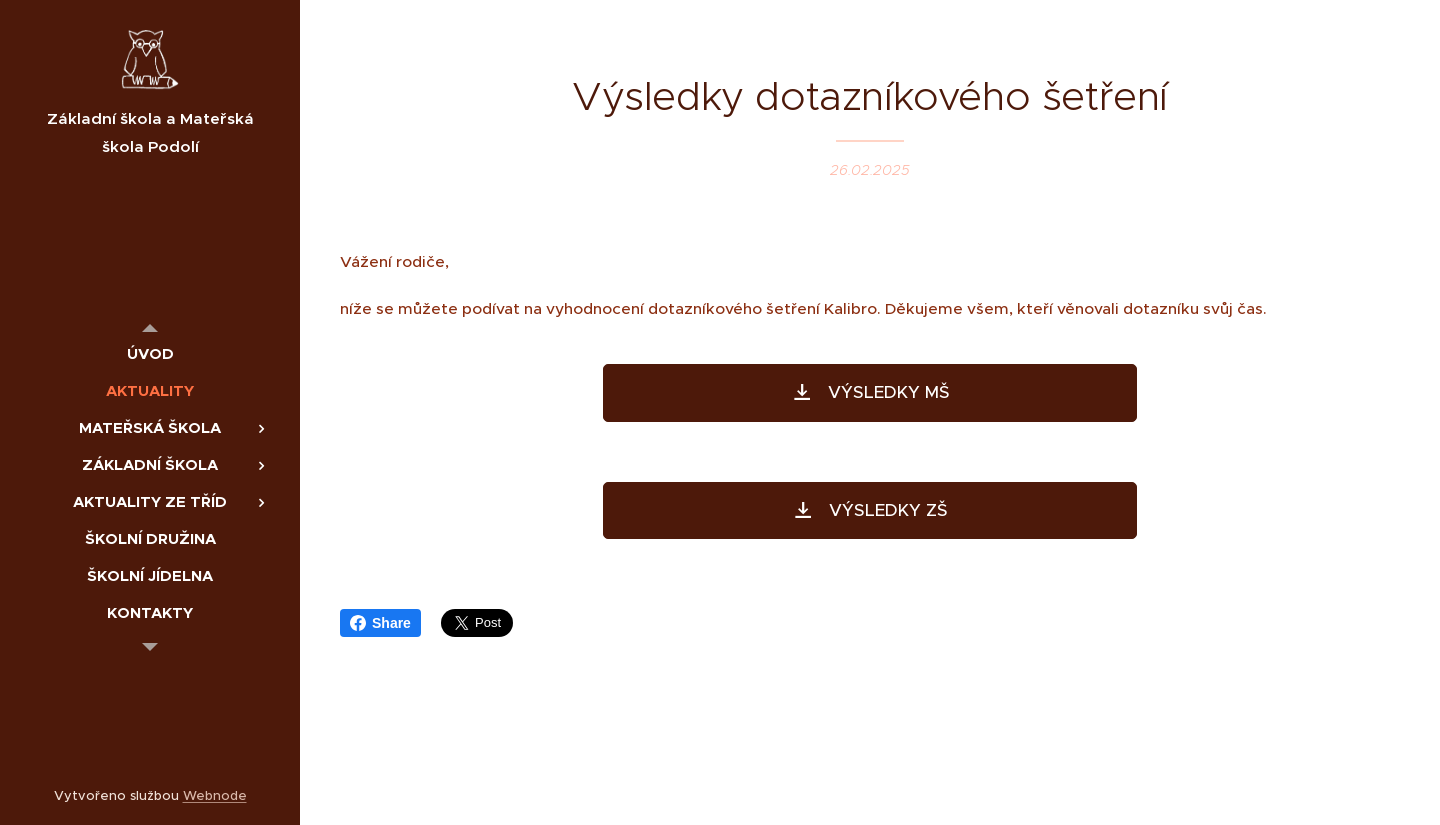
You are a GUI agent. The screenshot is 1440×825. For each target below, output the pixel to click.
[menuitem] (150, 353)
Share (380, 623)
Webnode (215, 795)
